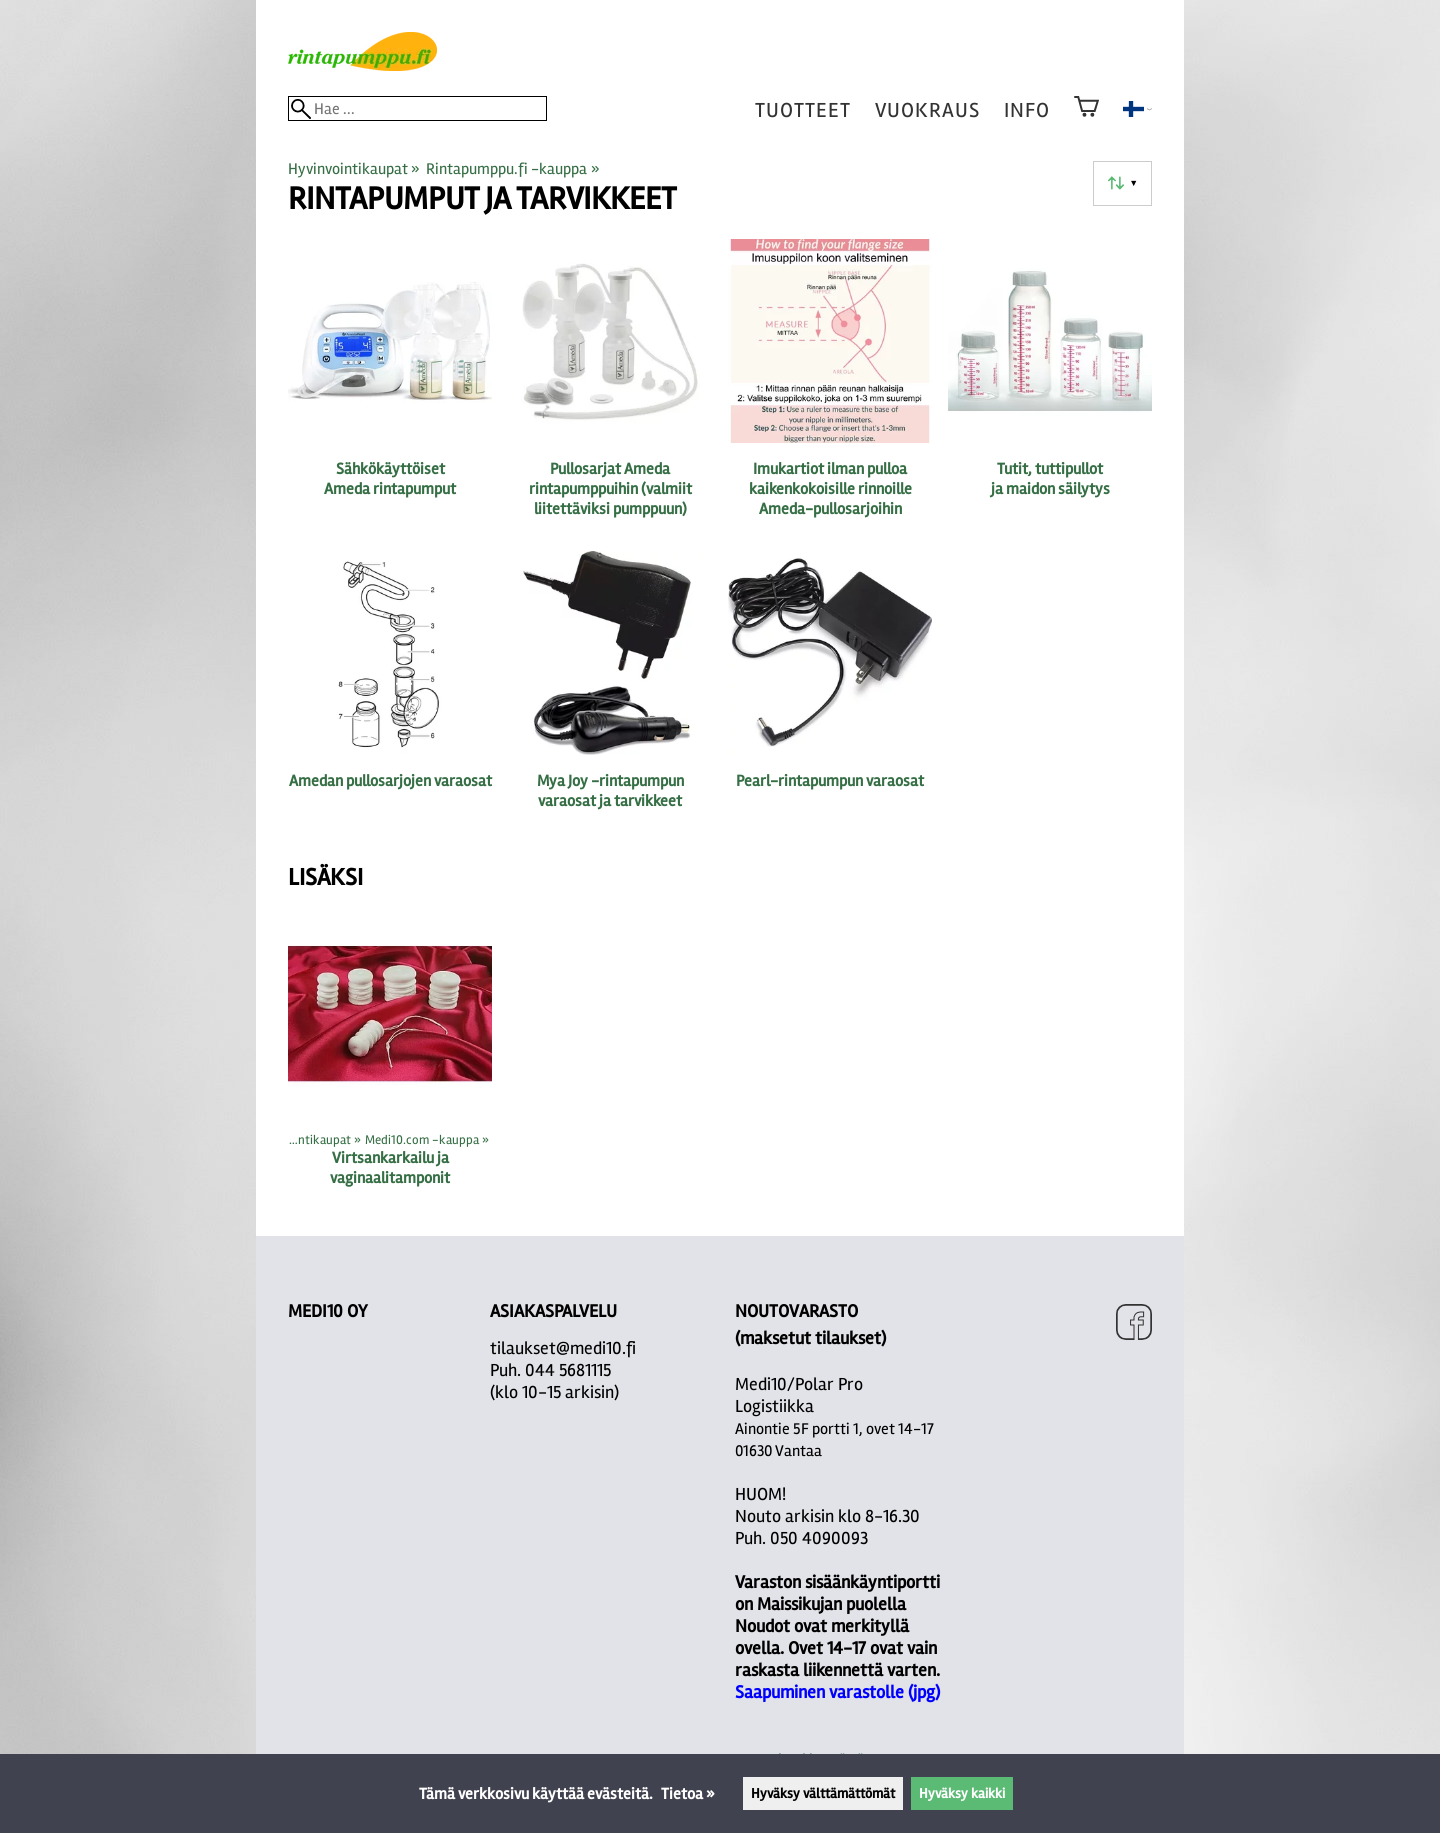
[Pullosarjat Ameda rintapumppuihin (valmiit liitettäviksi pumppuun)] (610, 387)
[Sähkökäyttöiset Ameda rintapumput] (390, 387)
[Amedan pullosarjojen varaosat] (390, 697)
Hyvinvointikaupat (354, 169)
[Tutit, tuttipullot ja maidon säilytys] (1050, 387)
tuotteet (803, 110)
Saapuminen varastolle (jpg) (837, 1692)
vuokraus (927, 110)
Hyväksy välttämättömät (823, 1793)
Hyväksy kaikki (962, 1793)
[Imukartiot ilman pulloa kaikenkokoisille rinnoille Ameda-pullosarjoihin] (830, 387)
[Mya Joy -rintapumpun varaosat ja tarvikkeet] (610, 697)
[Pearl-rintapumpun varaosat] (830, 697)
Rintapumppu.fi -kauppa (512, 169)
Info (1027, 110)
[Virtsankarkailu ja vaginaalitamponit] (390, 1058)
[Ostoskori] (1086, 120)
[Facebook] (1134, 1324)
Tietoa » (688, 1794)
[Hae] (417, 108)
